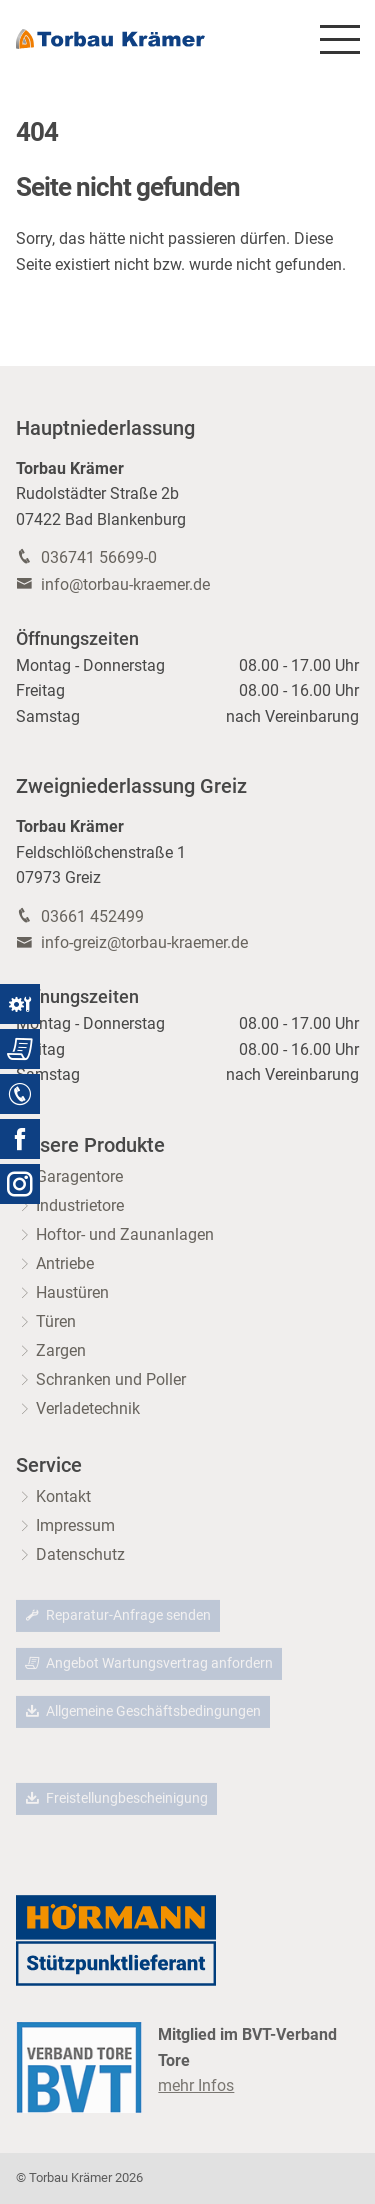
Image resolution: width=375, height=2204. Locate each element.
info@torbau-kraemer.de (125, 584)
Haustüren (72, 1292)
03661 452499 (92, 916)
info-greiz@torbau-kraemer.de (144, 942)
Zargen (61, 1350)
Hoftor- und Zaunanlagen (125, 1234)
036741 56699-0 (99, 557)
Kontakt (63, 1496)
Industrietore (80, 1205)
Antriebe (65, 1263)
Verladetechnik (88, 1408)
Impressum (75, 1525)
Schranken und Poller (111, 1379)
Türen (56, 1321)
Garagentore (79, 1176)
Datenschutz (80, 1554)
